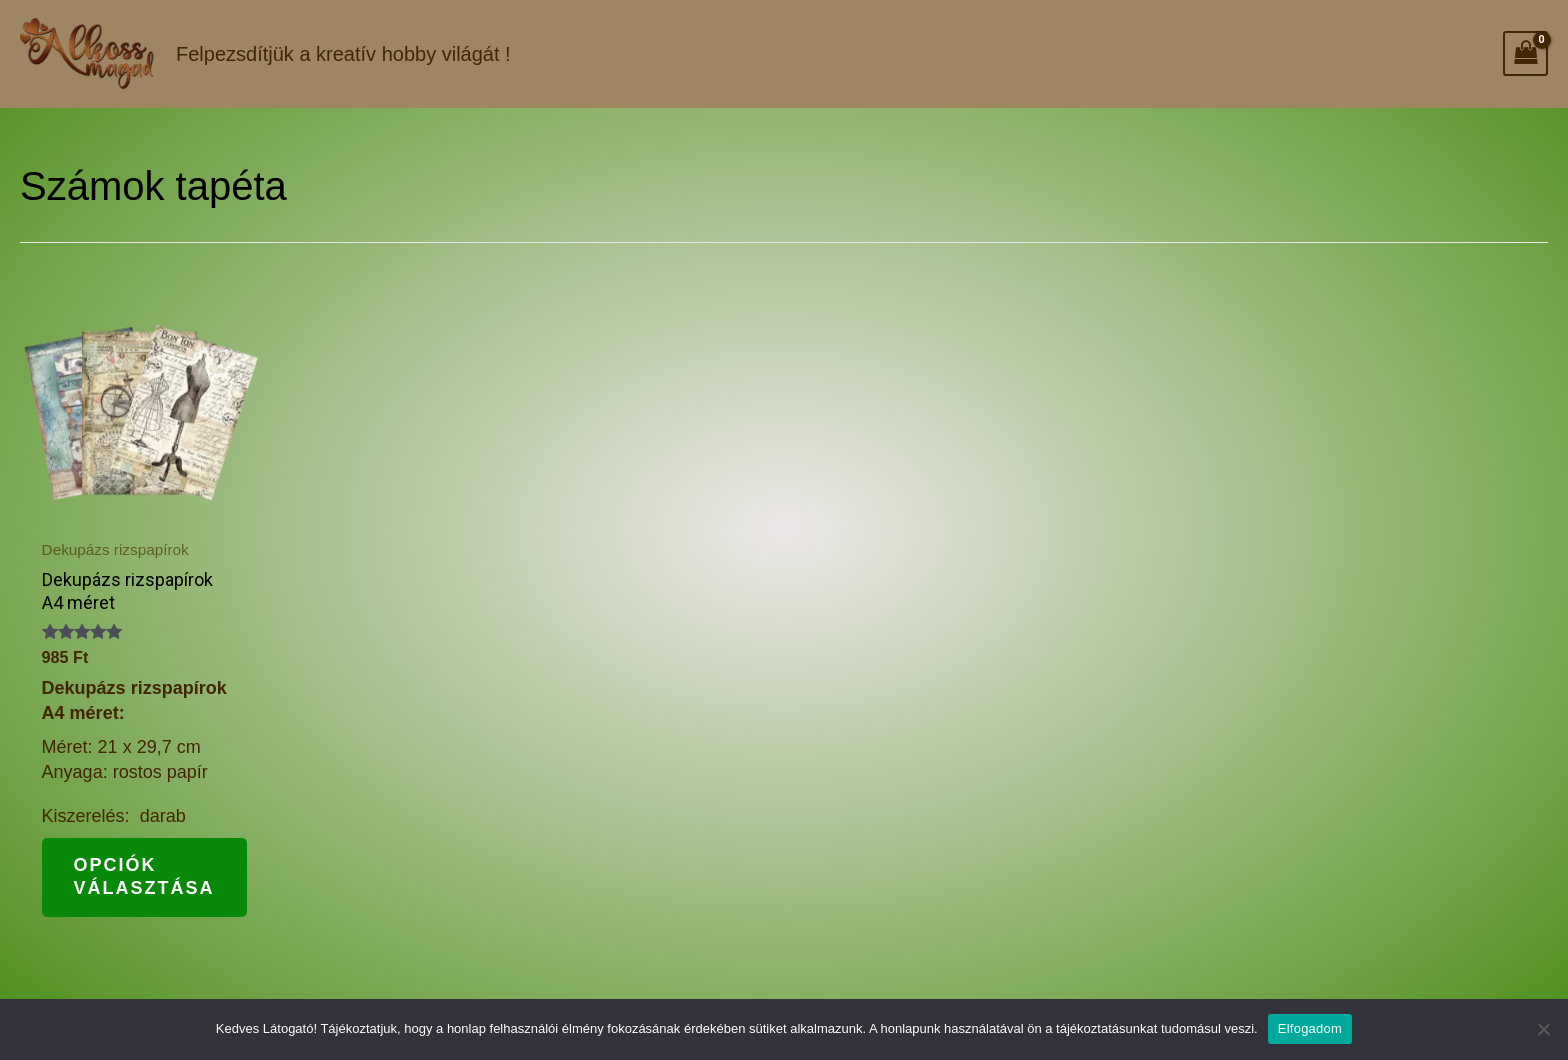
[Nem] (1543, 1029)
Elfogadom (1310, 1028)
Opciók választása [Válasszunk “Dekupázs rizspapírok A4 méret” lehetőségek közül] (144, 876)
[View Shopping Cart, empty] (1525, 53)
